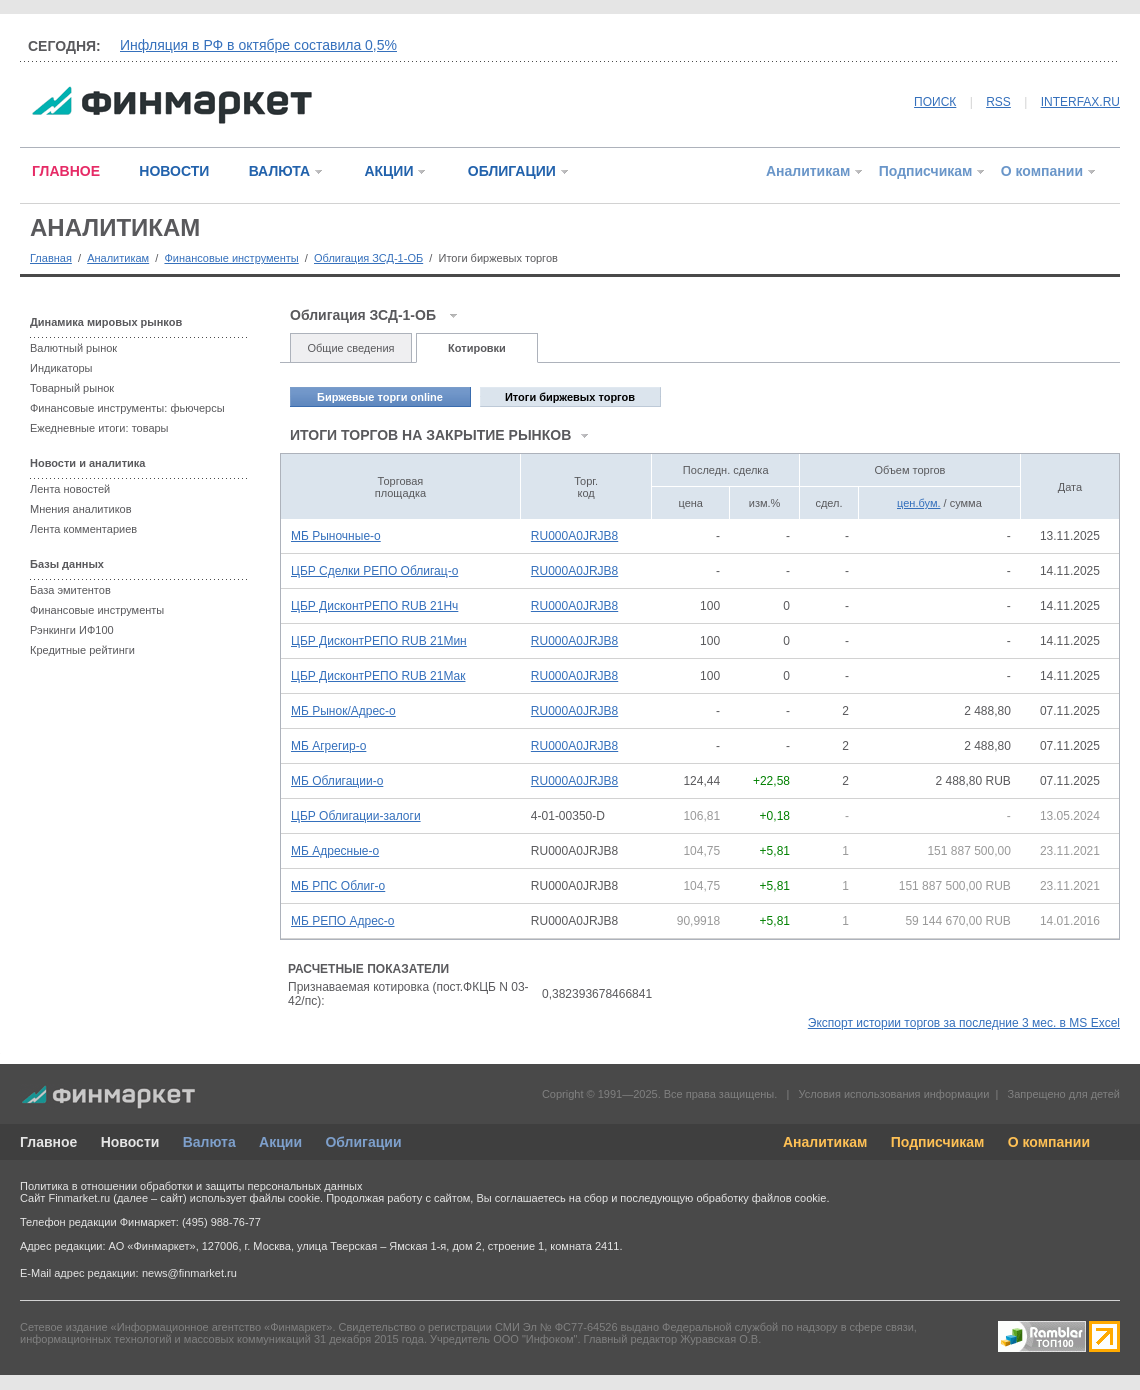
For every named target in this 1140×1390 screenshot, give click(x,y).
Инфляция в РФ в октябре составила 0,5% (258, 45)
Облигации (363, 1142)
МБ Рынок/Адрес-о (343, 711)
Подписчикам (926, 171)
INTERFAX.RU (1080, 102)
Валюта (209, 1142)
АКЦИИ (388, 171)
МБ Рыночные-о (336, 536)
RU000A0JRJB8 (574, 536)
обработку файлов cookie (761, 1198)
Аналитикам (808, 171)
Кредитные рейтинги (82, 650)
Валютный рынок (73, 348)
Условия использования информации (893, 1094)
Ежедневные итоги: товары (99, 428)
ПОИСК (935, 102)
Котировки (477, 348)
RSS (998, 102)
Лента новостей (70, 489)
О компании (1042, 171)
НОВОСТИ (174, 171)
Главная (51, 258)
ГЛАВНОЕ (66, 171)
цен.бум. (918, 503)
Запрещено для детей (1064, 1094)
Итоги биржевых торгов (570, 397)
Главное (48, 1142)
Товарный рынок (72, 388)
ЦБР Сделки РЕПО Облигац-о (374, 571)
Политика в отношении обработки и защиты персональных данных (191, 1186)
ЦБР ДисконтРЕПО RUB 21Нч (374, 606)
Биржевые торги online (380, 397)
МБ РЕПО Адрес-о (343, 921)
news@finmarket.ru (189, 1273)
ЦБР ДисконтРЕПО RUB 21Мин (379, 641)
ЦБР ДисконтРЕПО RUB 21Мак (378, 676)
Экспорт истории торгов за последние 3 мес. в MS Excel (964, 1023)
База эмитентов (70, 590)
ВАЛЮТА (279, 171)
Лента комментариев (83, 529)
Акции (280, 1142)
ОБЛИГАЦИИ (512, 171)
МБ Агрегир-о (328, 746)
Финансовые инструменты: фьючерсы (127, 408)
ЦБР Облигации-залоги (356, 816)
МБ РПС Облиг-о (338, 886)
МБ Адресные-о (335, 851)
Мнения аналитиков (81, 509)
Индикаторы (61, 368)
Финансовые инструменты (231, 258)
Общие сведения (350, 348)
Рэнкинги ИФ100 (72, 630)
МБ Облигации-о (337, 781)
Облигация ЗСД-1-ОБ (368, 258)
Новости (130, 1142)
